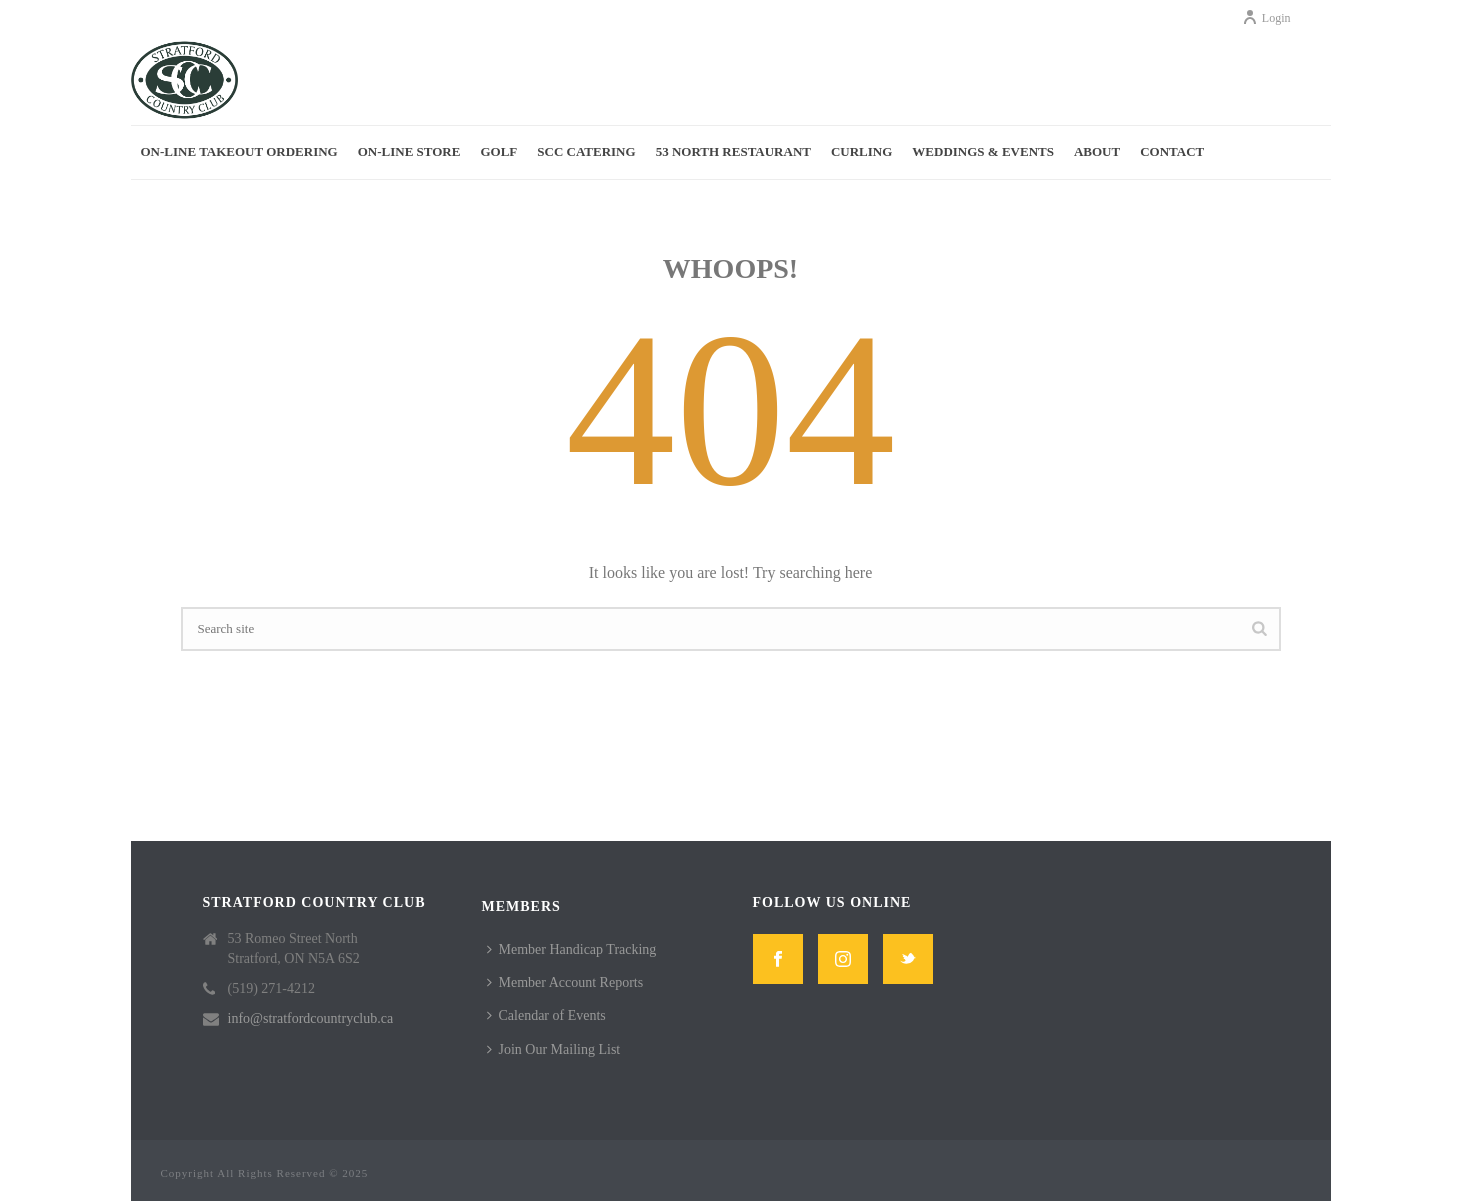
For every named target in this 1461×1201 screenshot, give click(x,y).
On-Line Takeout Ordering (239, 151)
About (1097, 151)
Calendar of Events (546, 1015)
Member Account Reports (565, 982)
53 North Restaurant (733, 151)
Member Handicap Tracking (572, 949)
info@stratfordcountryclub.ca (311, 1018)
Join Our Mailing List (554, 1049)
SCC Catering (586, 151)
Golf (498, 151)
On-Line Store (409, 151)
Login (1266, 18)
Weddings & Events (983, 151)
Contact (1172, 151)
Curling (861, 151)
